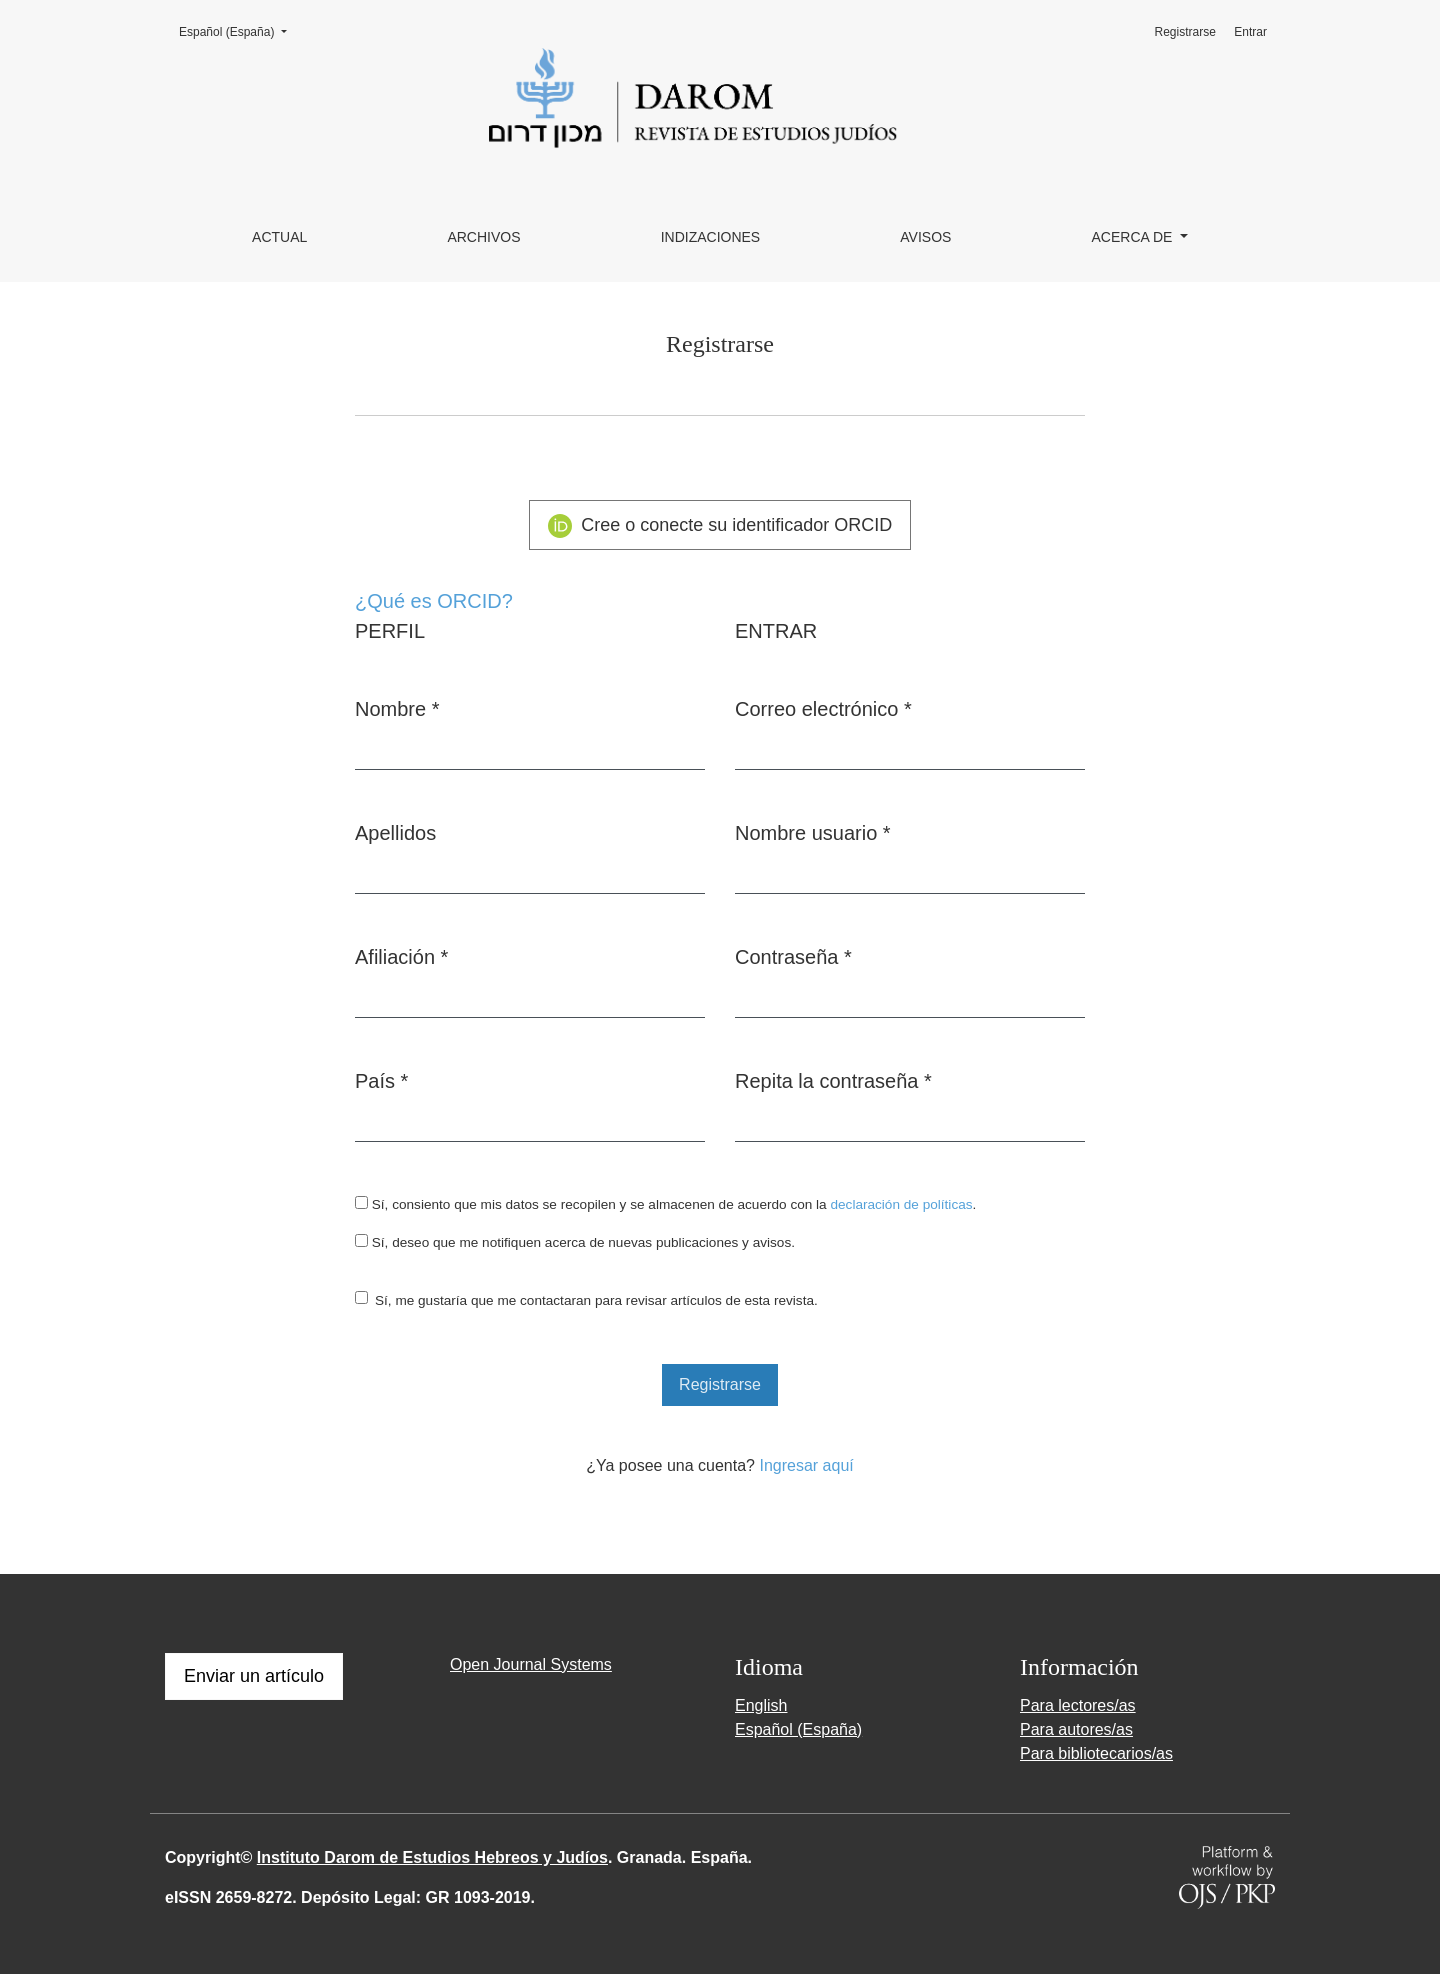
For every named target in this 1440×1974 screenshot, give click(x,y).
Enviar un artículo (254, 1676)
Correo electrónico (823, 707)
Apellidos (395, 833)
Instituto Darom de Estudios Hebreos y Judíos (432, 1857)
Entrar (1250, 32)
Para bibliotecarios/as (1096, 1753)
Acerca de (1134, 237)
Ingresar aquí (806, 1465)
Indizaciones (711, 237)
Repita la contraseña (833, 1079)
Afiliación (401, 955)
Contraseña (793, 955)
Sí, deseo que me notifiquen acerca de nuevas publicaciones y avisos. (575, 1242)
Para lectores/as (1078, 1705)
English (761, 1705)
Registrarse (1185, 32)
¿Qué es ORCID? (434, 601)
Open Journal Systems (531, 1664)
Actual (279, 237)
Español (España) (239, 30)
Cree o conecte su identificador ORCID (720, 526)
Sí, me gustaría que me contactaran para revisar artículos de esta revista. (596, 1300)
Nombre (397, 707)
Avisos (925, 237)
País (381, 1079)
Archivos (483, 237)
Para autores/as (1076, 1729)
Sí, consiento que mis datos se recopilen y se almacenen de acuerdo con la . (665, 1204)
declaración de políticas (901, 1204)
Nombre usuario (813, 831)
